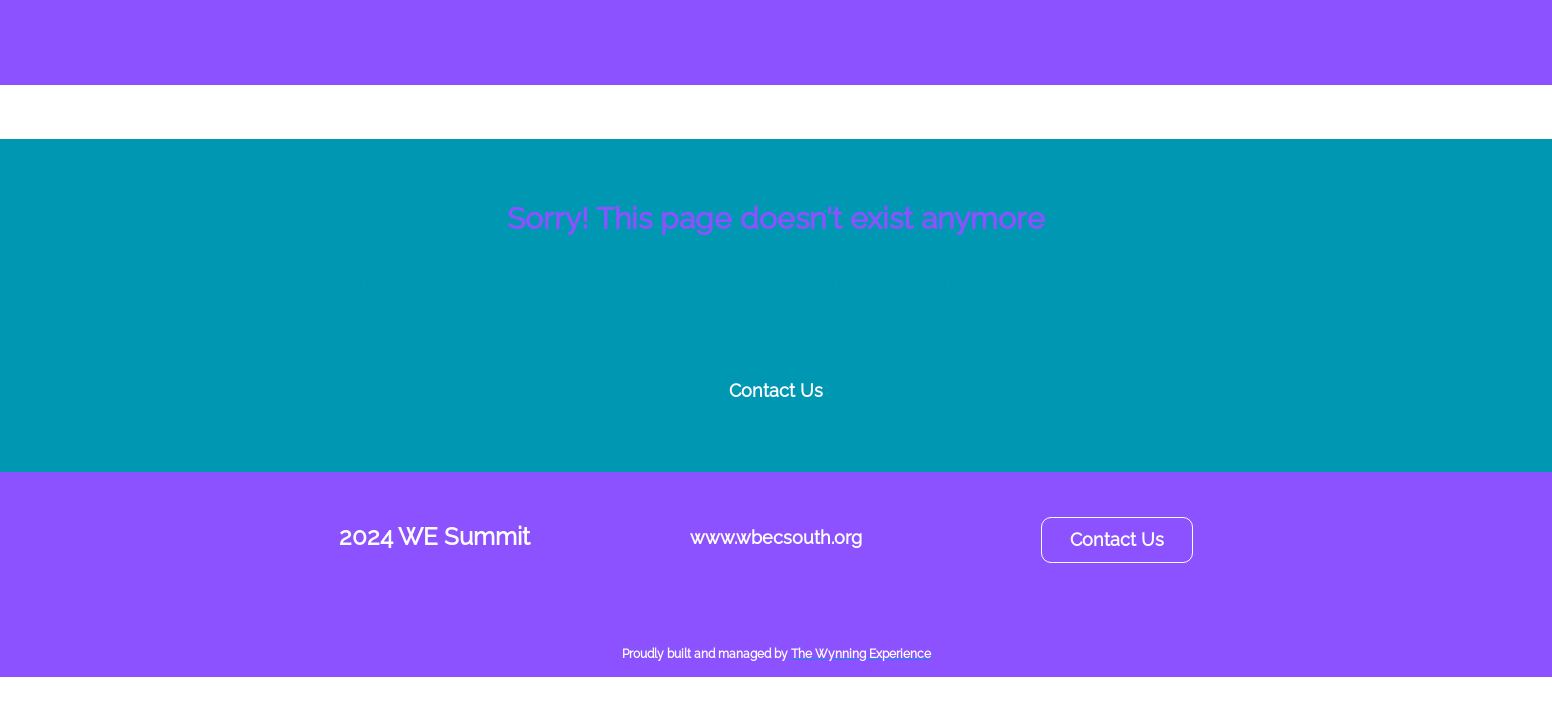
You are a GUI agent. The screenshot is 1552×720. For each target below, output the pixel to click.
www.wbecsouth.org (776, 537)
